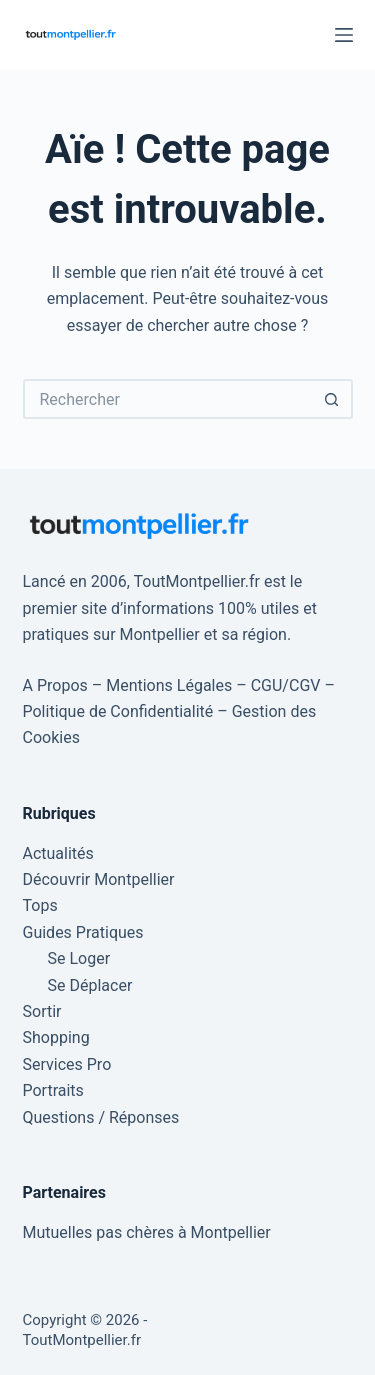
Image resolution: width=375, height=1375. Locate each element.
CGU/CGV (286, 685)
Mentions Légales (169, 685)
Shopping (56, 1037)
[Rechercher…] (168, 399)
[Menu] (344, 35)
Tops (40, 905)
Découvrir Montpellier (99, 879)
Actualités (58, 853)
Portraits (53, 1090)
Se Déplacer (90, 985)
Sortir (42, 1011)
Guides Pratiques (83, 932)
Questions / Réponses (101, 1117)
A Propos (55, 685)
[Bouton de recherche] (333, 399)
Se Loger (79, 958)
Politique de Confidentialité (118, 711)
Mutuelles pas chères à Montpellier (147, 1232)
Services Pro (67, 1064)
